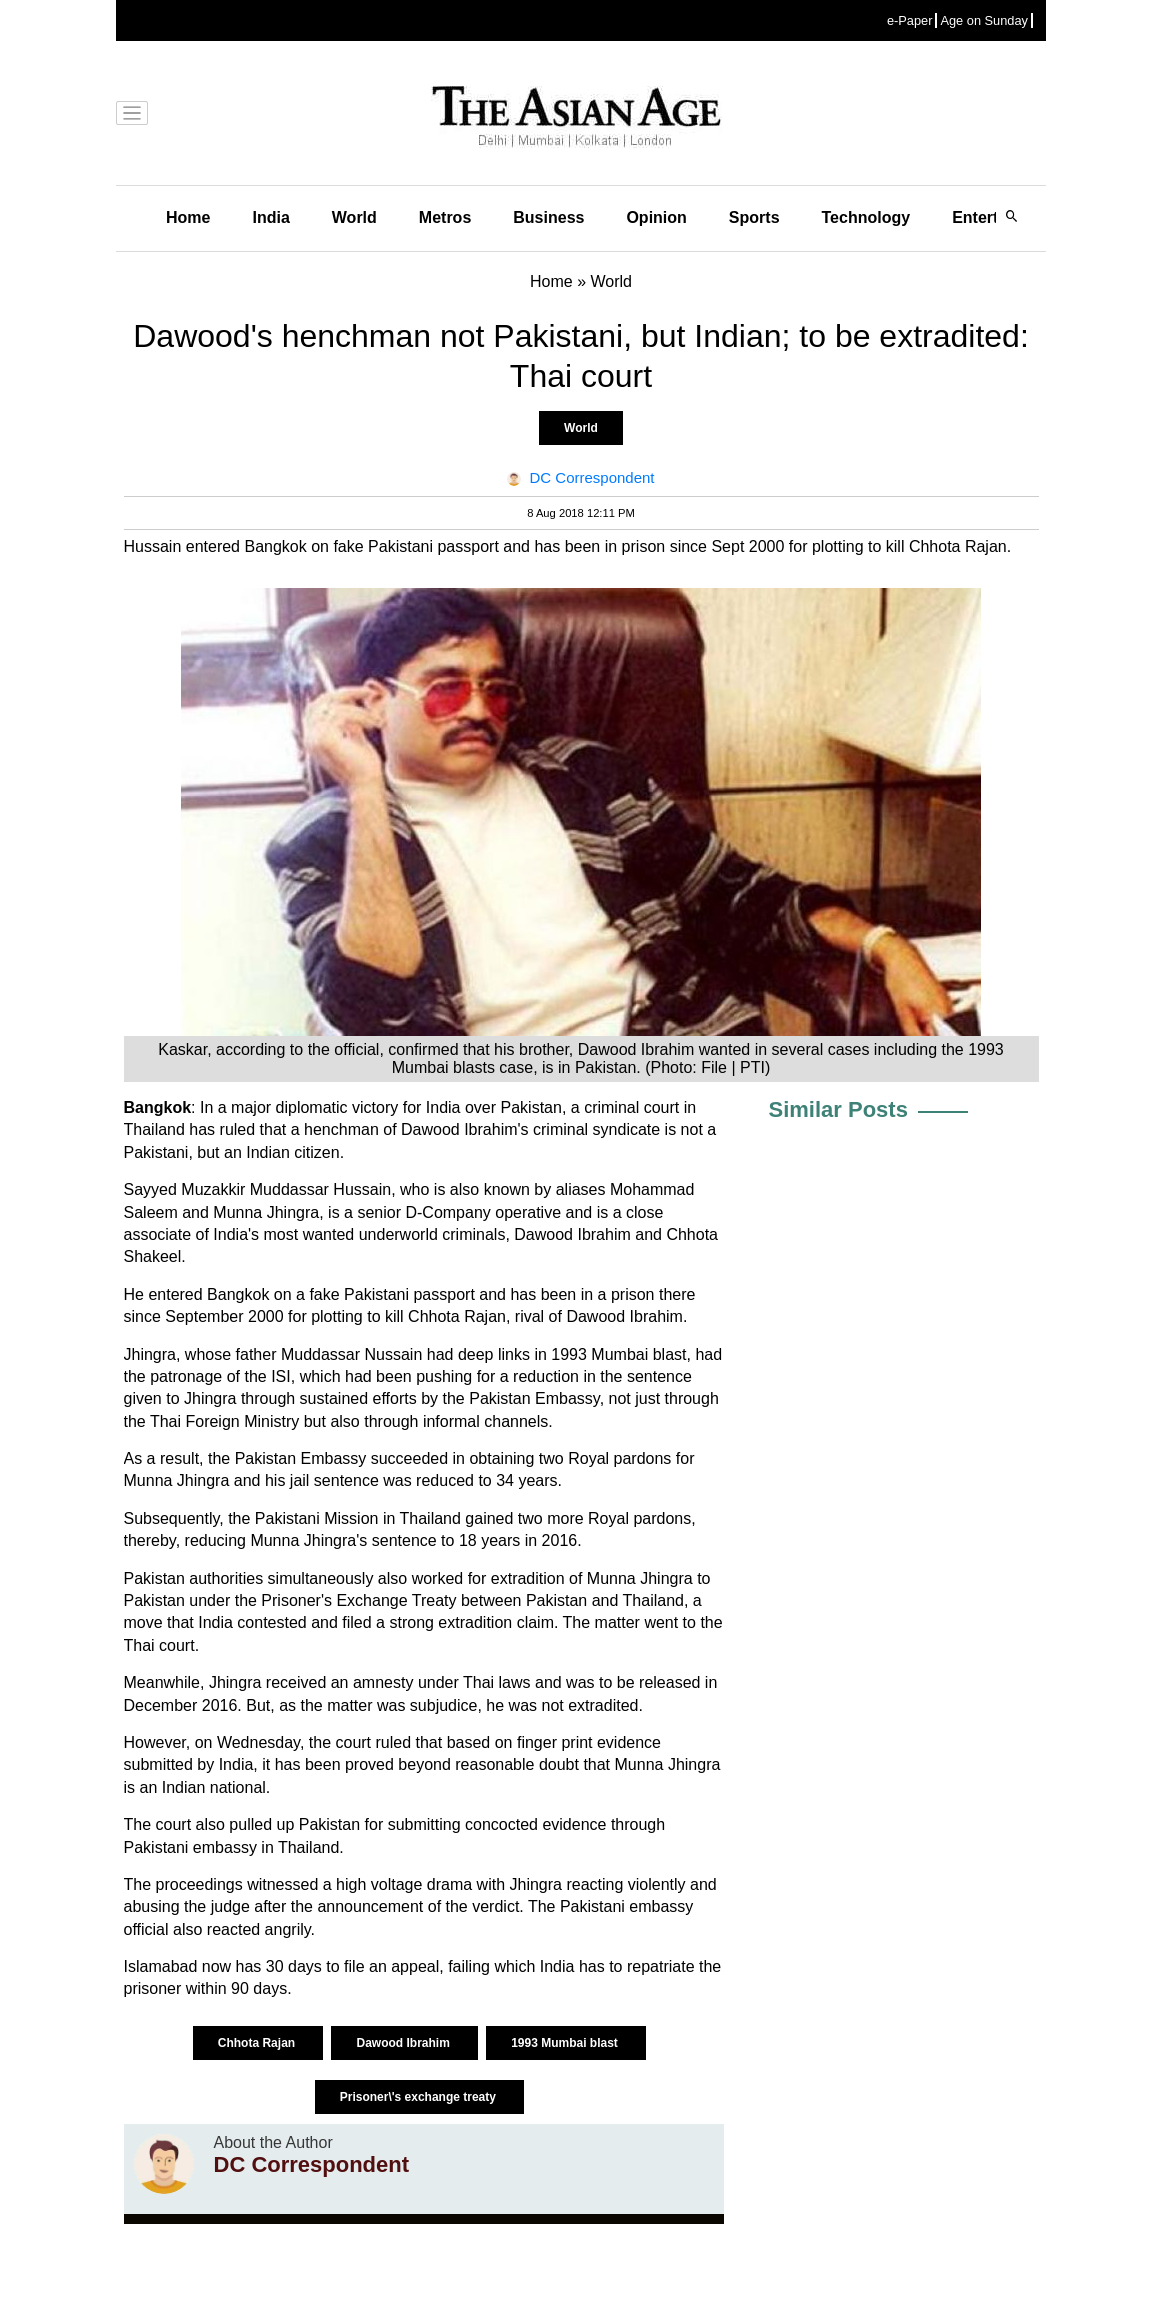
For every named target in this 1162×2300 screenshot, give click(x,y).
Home (188, 217)
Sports (754, 217)
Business (548, 217)
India (270, 217)
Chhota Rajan (258, 2043)
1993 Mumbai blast (566, 2043)
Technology (866, 217)
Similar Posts (838, 1109)
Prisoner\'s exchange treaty (420, 2097)
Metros (445, 217)
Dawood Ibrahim (404, 2043)
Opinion (656, 217)
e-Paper (910, 20)
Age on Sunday (984, 20)
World (354, 217)
